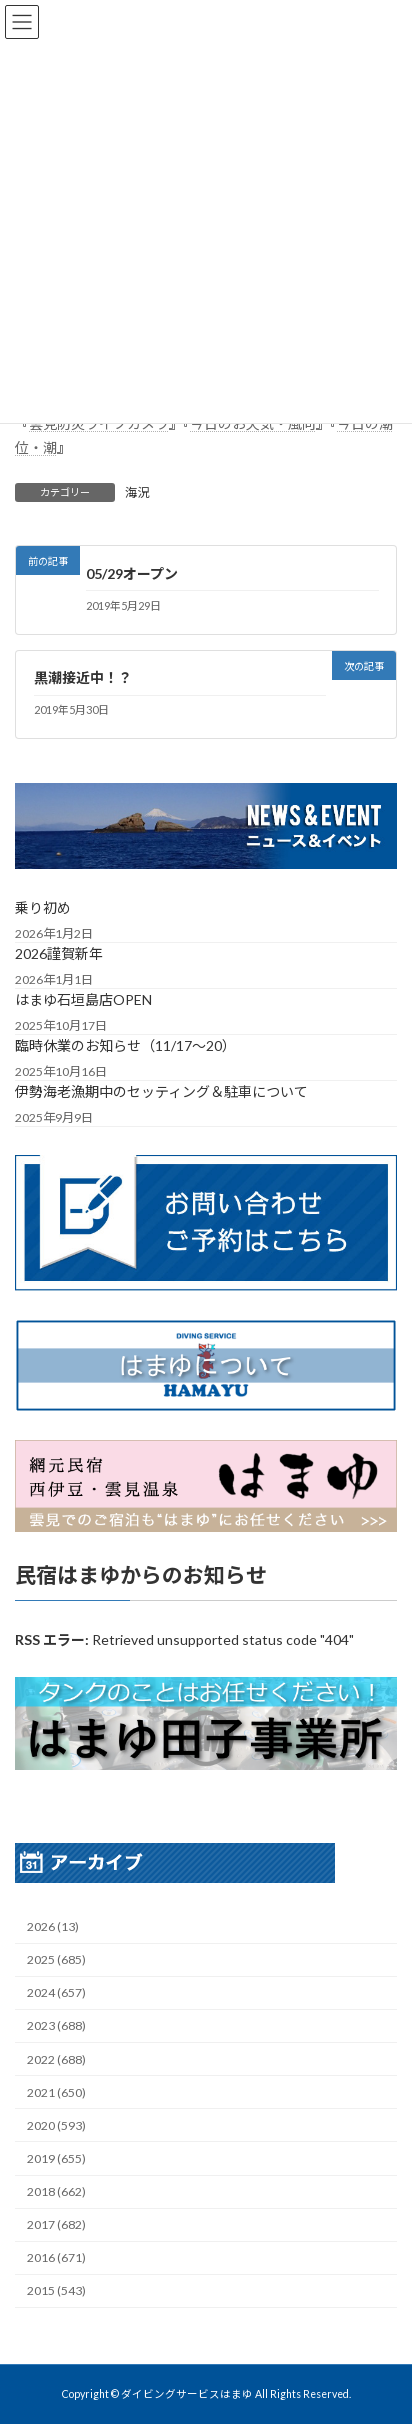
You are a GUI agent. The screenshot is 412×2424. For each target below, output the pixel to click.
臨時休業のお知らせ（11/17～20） (125, 1045)
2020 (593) (56, 2124)
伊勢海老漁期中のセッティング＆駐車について (161, 1091)
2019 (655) (56, 2158)
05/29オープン (132, 573)
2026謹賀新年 (59, 953)
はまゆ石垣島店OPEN (83, 999)
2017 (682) (56, 2224)
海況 (137, 492)
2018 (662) (56, 2191)
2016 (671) (56, 2257)
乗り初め (43, 907)
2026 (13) (53, 1926)
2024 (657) (56, 1992)
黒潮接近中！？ (83, 677)
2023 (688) (56, 2025)
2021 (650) (56, 2091)
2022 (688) (56, 2058)
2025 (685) (56, 1959)
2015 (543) (56, 2290)
